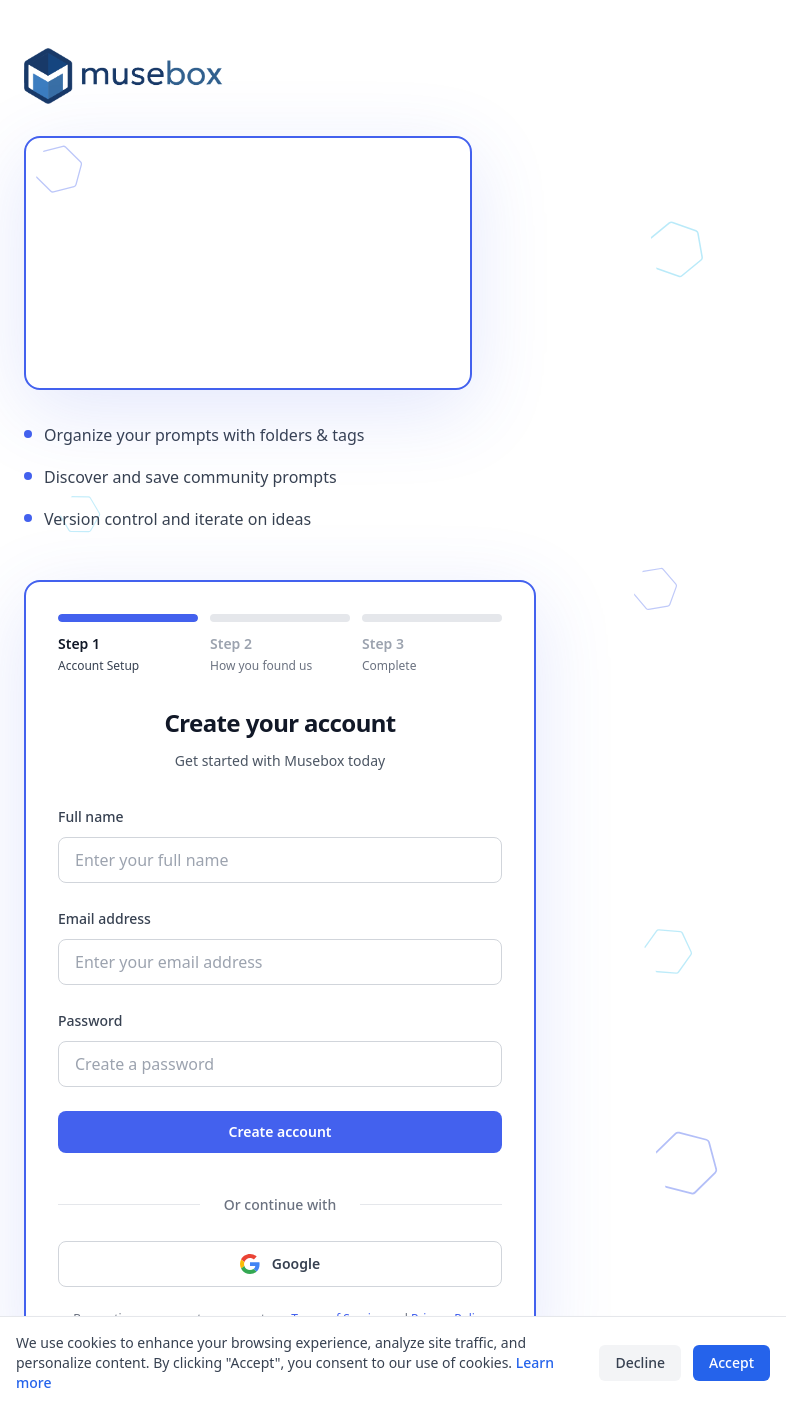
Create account (279, 1131)
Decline (640, 1362)
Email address (104, 918)
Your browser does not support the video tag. (248, 263)
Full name (90, 816)
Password (90, 1020)
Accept (731, 1362)
